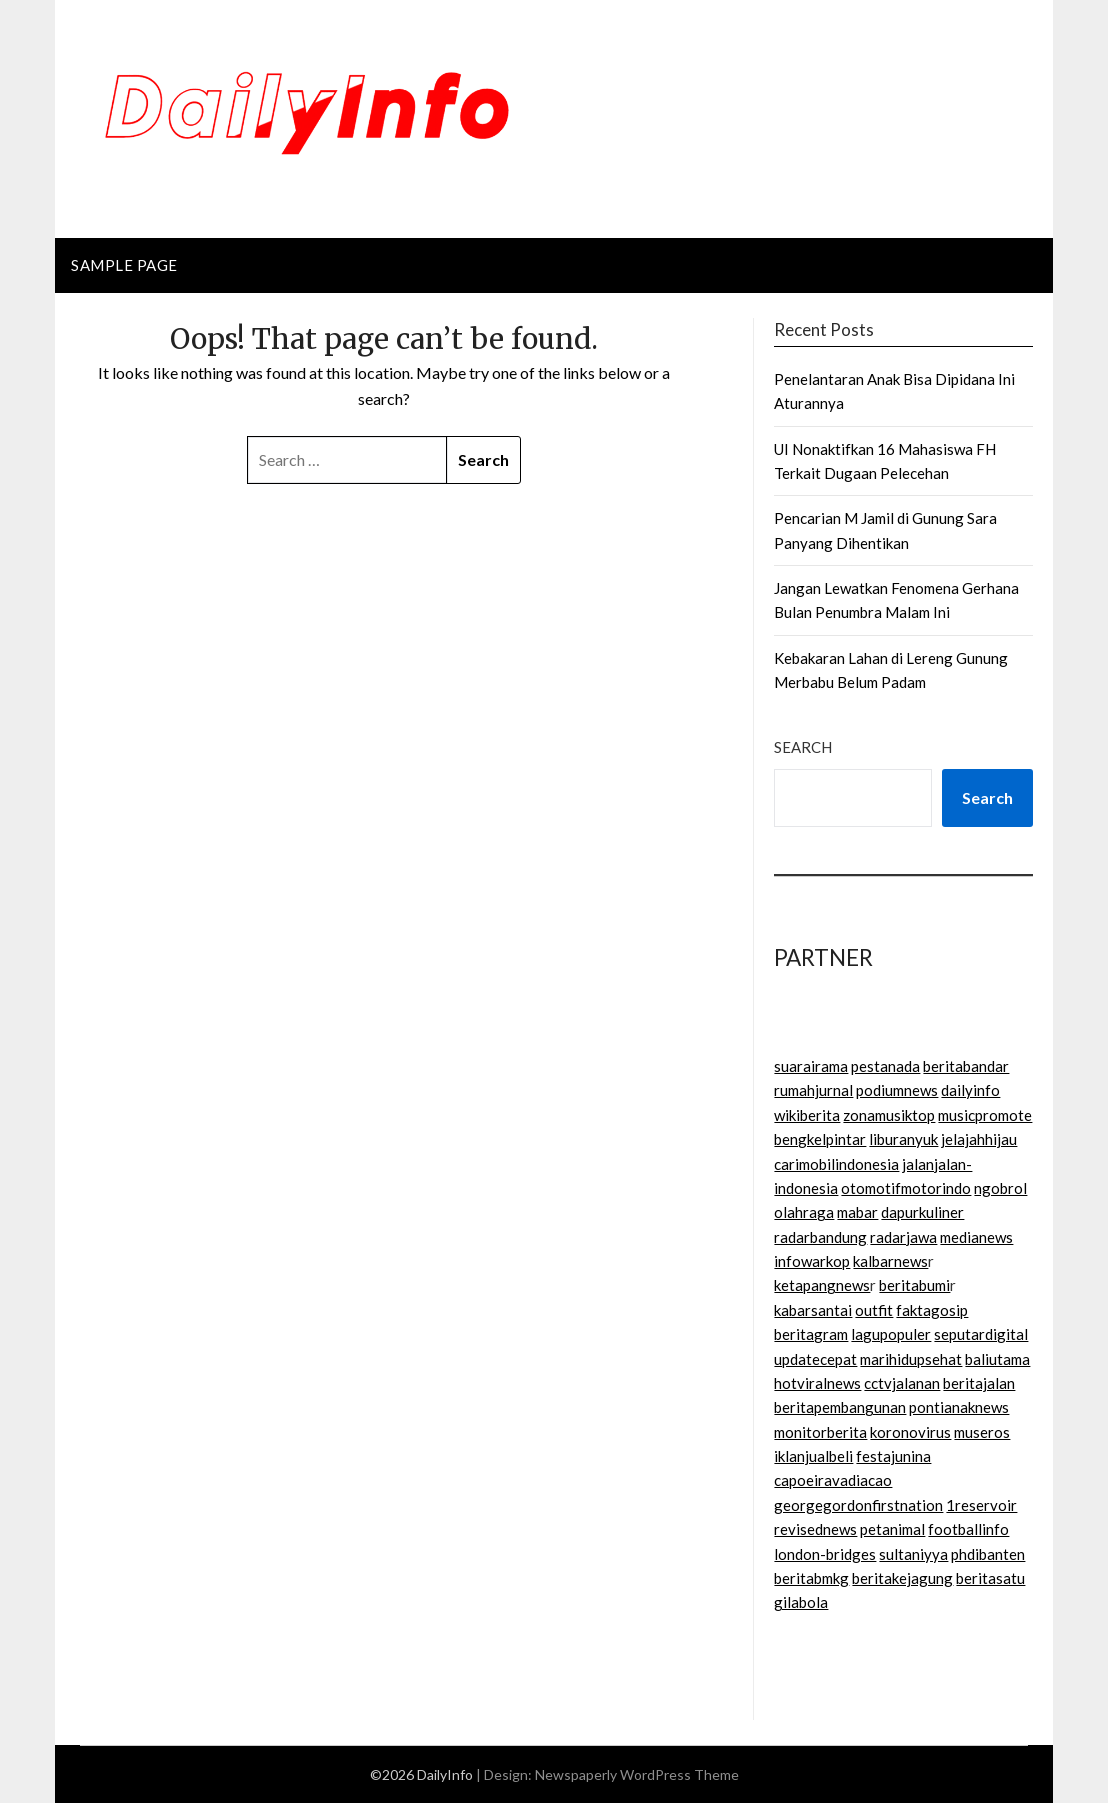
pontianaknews (959, 1407)
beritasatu (990, 1578)
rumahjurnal (813, 1090)
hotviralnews (817, 1383)
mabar (857, 1212)
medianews (976, 1237)
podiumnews (897, 1090)
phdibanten (988, 1554)
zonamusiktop (889, 1115)
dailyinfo (970, 1090)
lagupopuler (891, 1334)
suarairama (811, 1066)
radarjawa (903, 1237)
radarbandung (820, 1237)
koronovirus (910, 1432)
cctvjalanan (902, 1383)
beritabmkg (811, 1578)
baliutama (997, 1359)
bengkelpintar (820, 1139)
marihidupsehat (911, 1359)
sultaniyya (913, 1554)
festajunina (893, 1456)
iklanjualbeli (813, 1456)
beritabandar (966, 1066)
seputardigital (981, 1334)
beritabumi (914, 1285)
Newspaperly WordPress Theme (637, 1774)
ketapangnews (822, 1285)
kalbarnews (890, 1261)
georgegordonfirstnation (858, 1505)
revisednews (815, 1529)
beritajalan (979, 1383)
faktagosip (932, 1310)
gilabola (801, 1602)
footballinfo (968, 1529)
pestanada (885, 1066)
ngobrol (1000, 1188)
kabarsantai (813, 1310)
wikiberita (807, 1115)
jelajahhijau (979, 1139)
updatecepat (815, 1359)
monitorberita (820, 1432)
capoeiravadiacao (833, 1480)
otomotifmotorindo (906, 1188)
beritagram (811, 1334)
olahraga (804, 1212)
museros (982, 1432)
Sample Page (124, 265)
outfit (874, 1310)
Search (803, 747)
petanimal (892, 1529)
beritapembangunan (840, 1407)
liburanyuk (903, 1139)
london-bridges (825, 1554)
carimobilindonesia (836, 1164)
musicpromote (985, 1115)
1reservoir (981, 1505)
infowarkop (812, 1261)
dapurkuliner (922, 1212)
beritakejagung (902, 1578)
